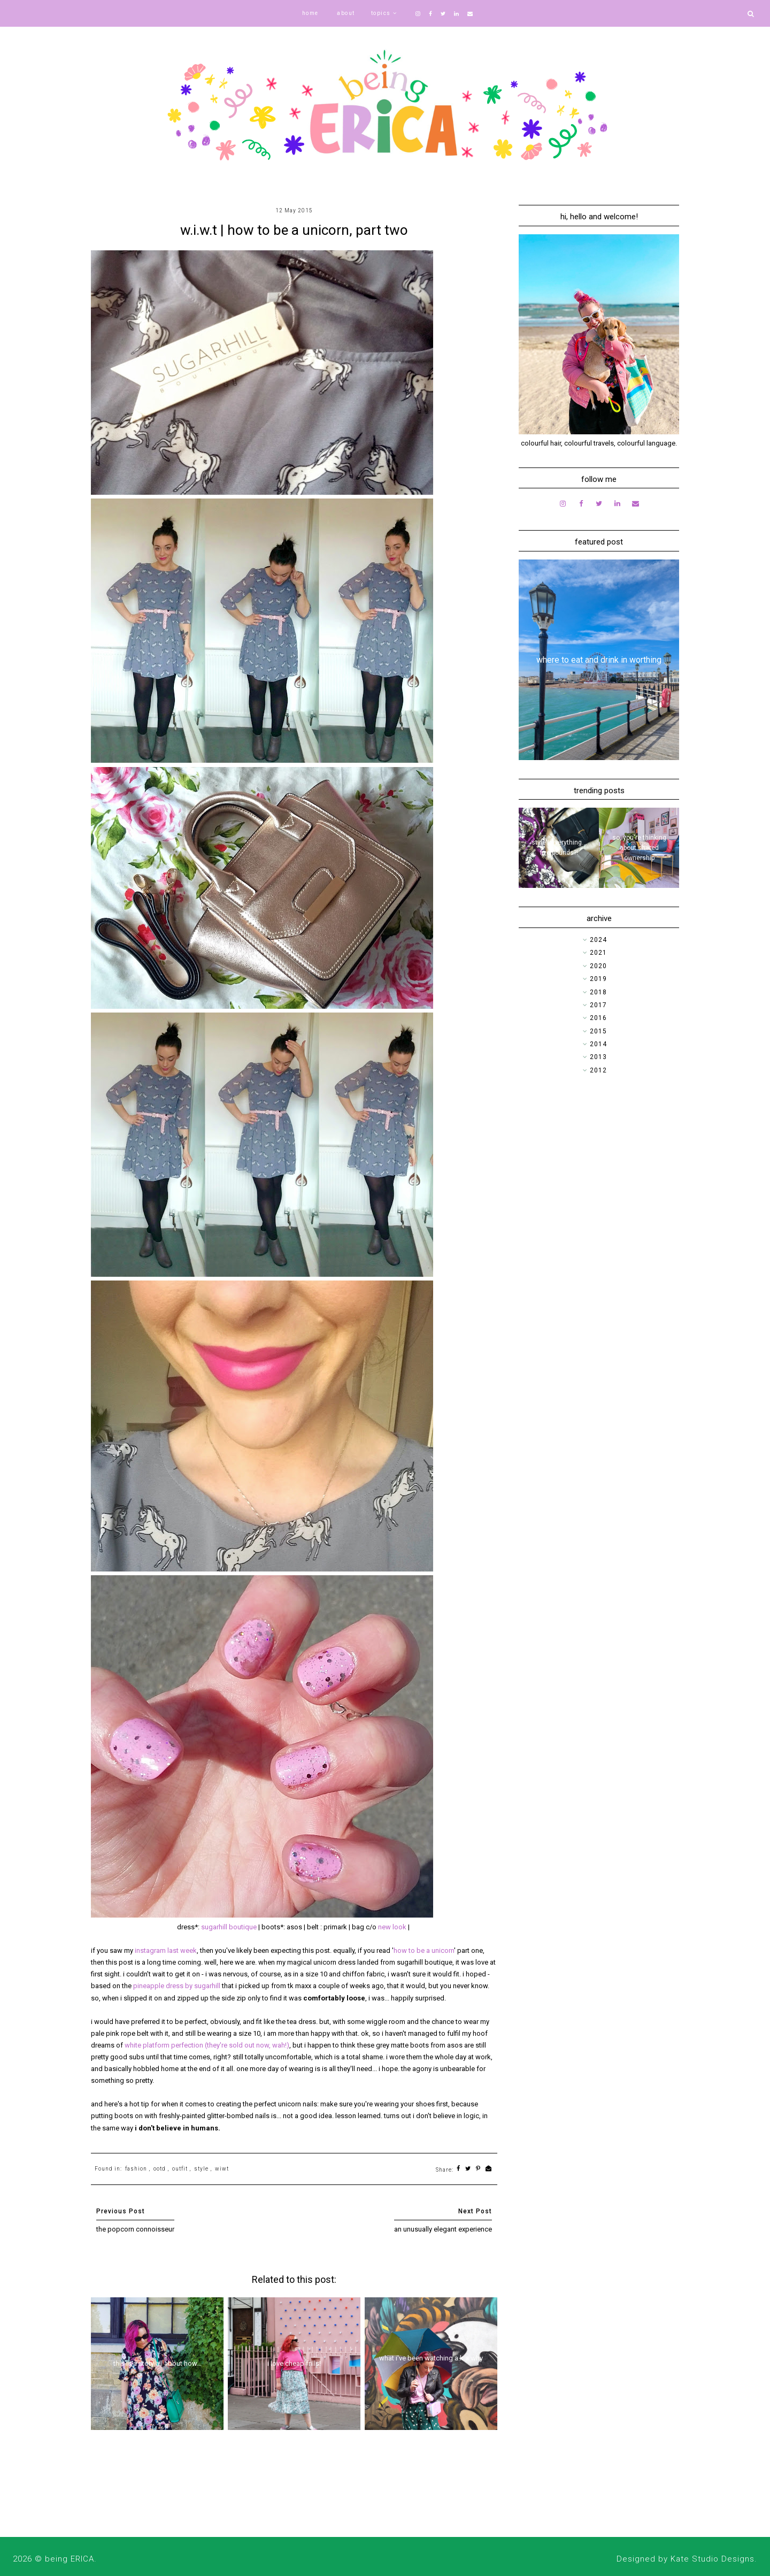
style (201, 2169)
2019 (598, 979)
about (346, 13)
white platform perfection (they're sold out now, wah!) (207, 2045)
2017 (598, 1005)
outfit (180, 2169)
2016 (598, 1018)
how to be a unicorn (424, 1950)
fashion (136, 2169)
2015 (598, 1031)
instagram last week (166, 1950)
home (310, 13)
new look (392, 1927)
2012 (598, 1070)
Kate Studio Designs (712, 2559)
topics (381, 13)
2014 (598, 1044)
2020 (598, 966)
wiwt (222, 2169)
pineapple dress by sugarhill (176, 1986)
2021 (598, 952)
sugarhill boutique (229, 1927)
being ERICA (69, 2559)
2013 (598, 1057)
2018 (598, 992)
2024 (598, 940)
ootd (159, 2169)
